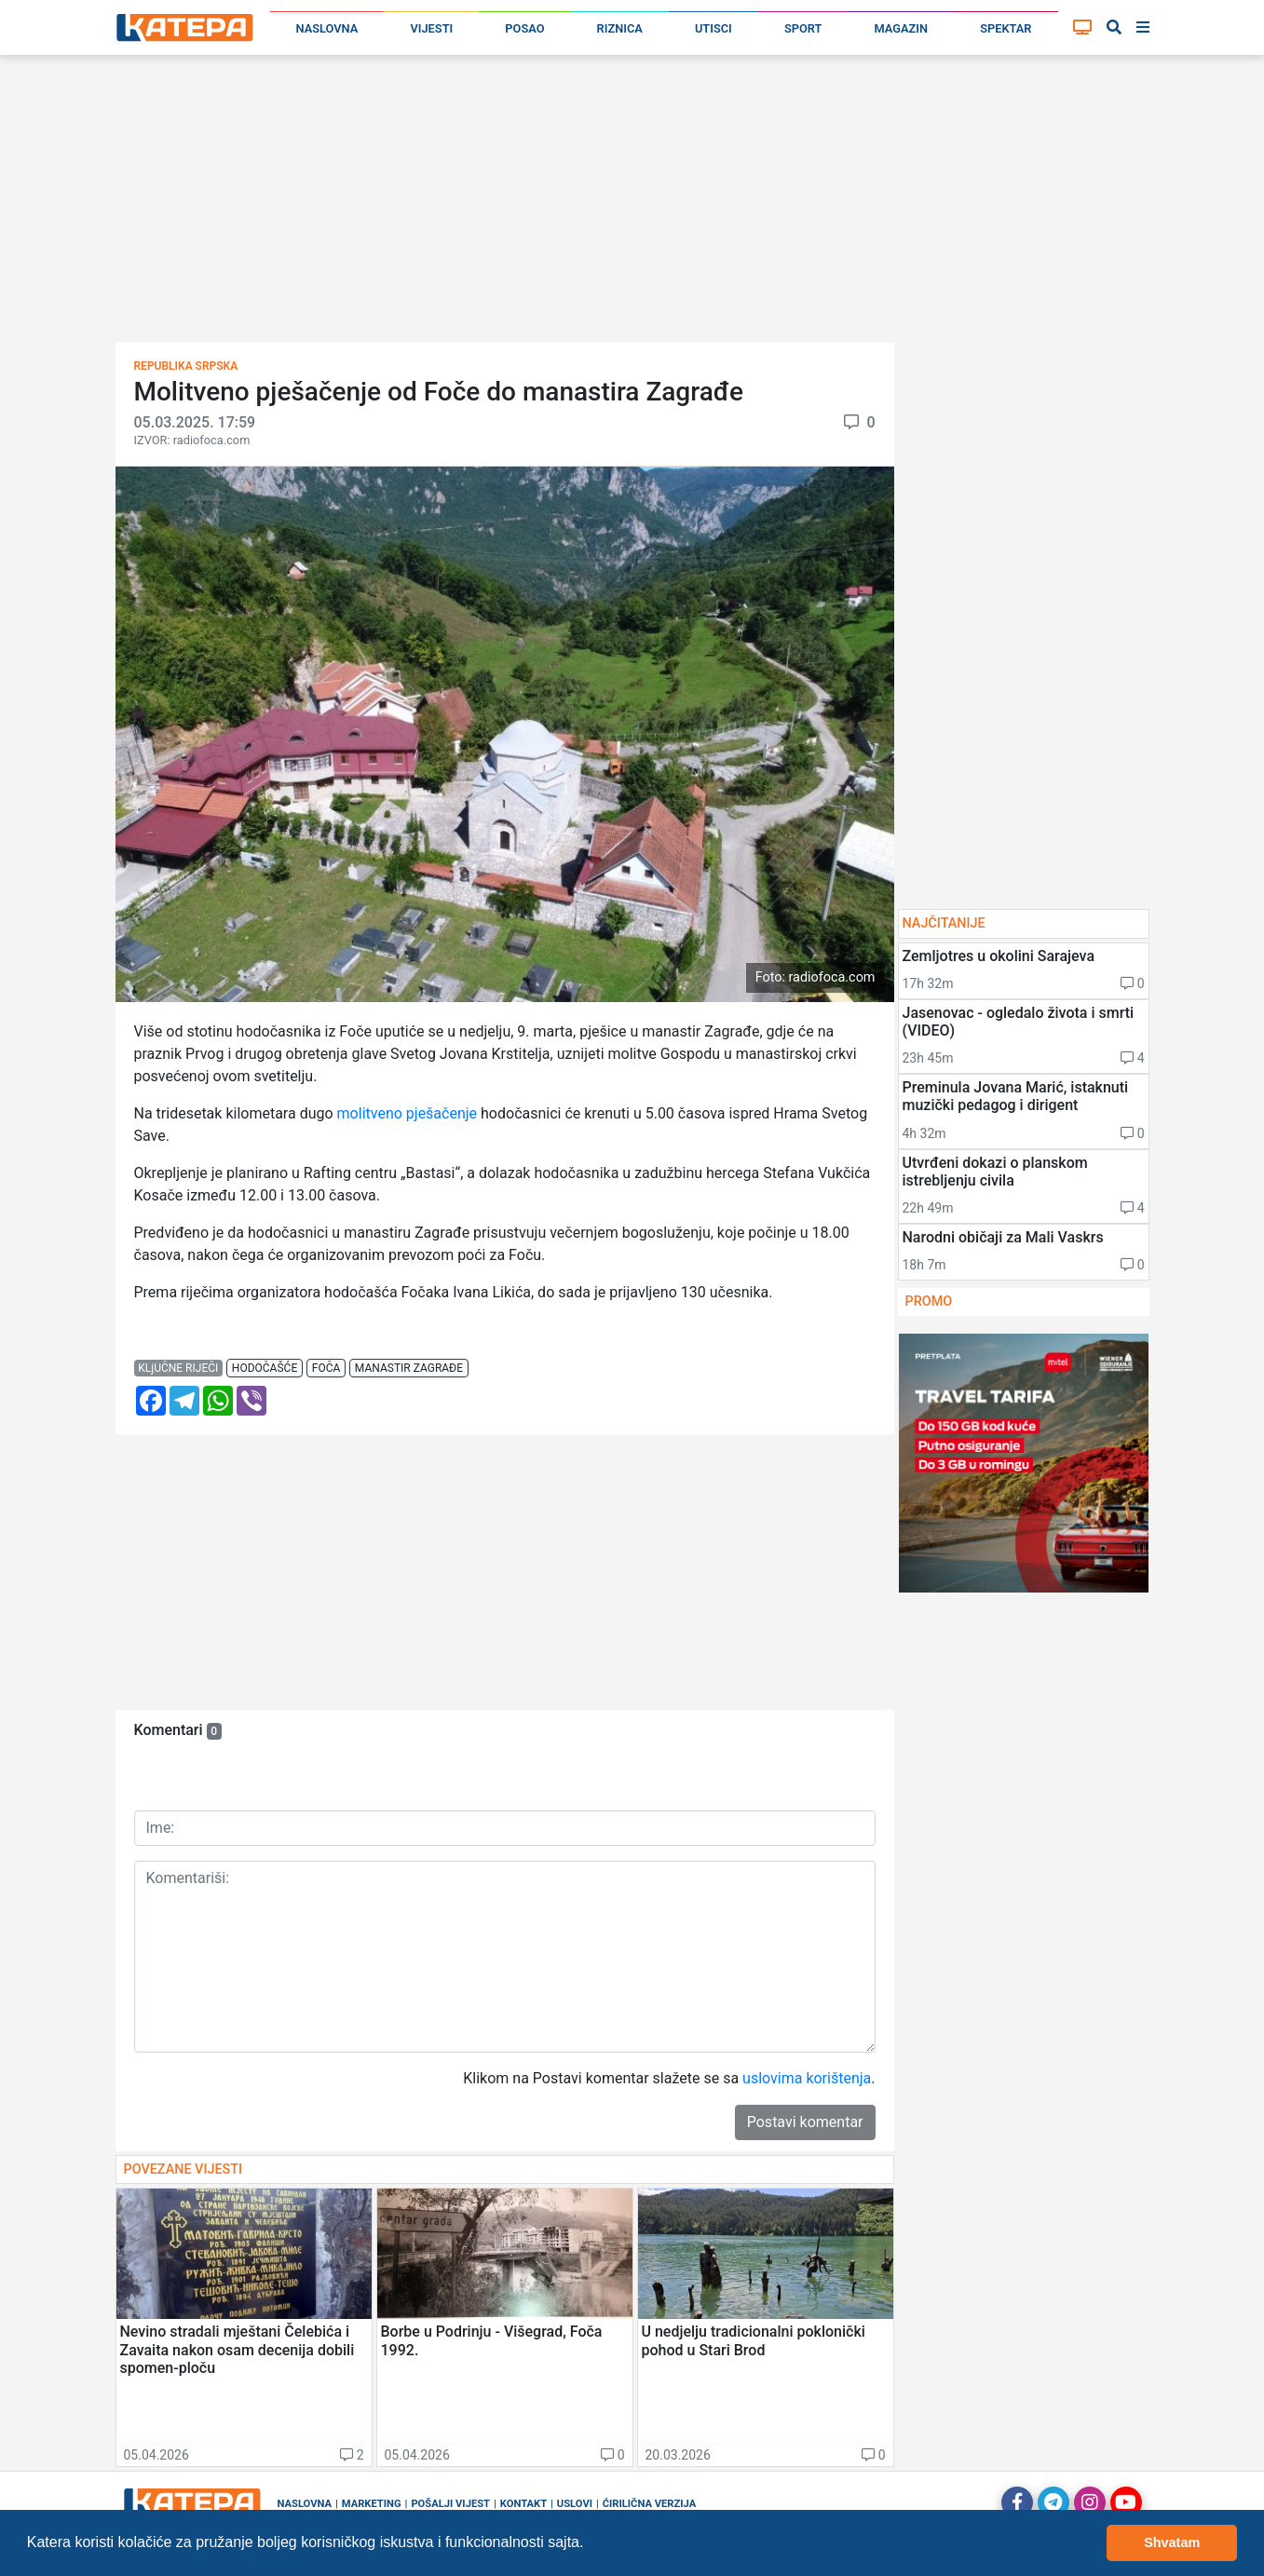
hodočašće (264, 1368)
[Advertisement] (632, 205)
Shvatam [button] (1172, 2542)
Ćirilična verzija (649, 2504)
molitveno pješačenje (409, 1113)
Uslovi (574, 2504)
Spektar (1005, 28)
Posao (524, 28)
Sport (803, 28)
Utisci (713, 28)
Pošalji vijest (450, 2504)
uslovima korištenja (806, 2078)
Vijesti (431, 28)
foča (326, 1368)
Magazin (902, 28)
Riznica (620, 28)
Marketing (371, 2504)
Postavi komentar (805, 2122)
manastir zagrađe (409, 1368)
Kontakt (523, 2504)
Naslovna (327, 28)
